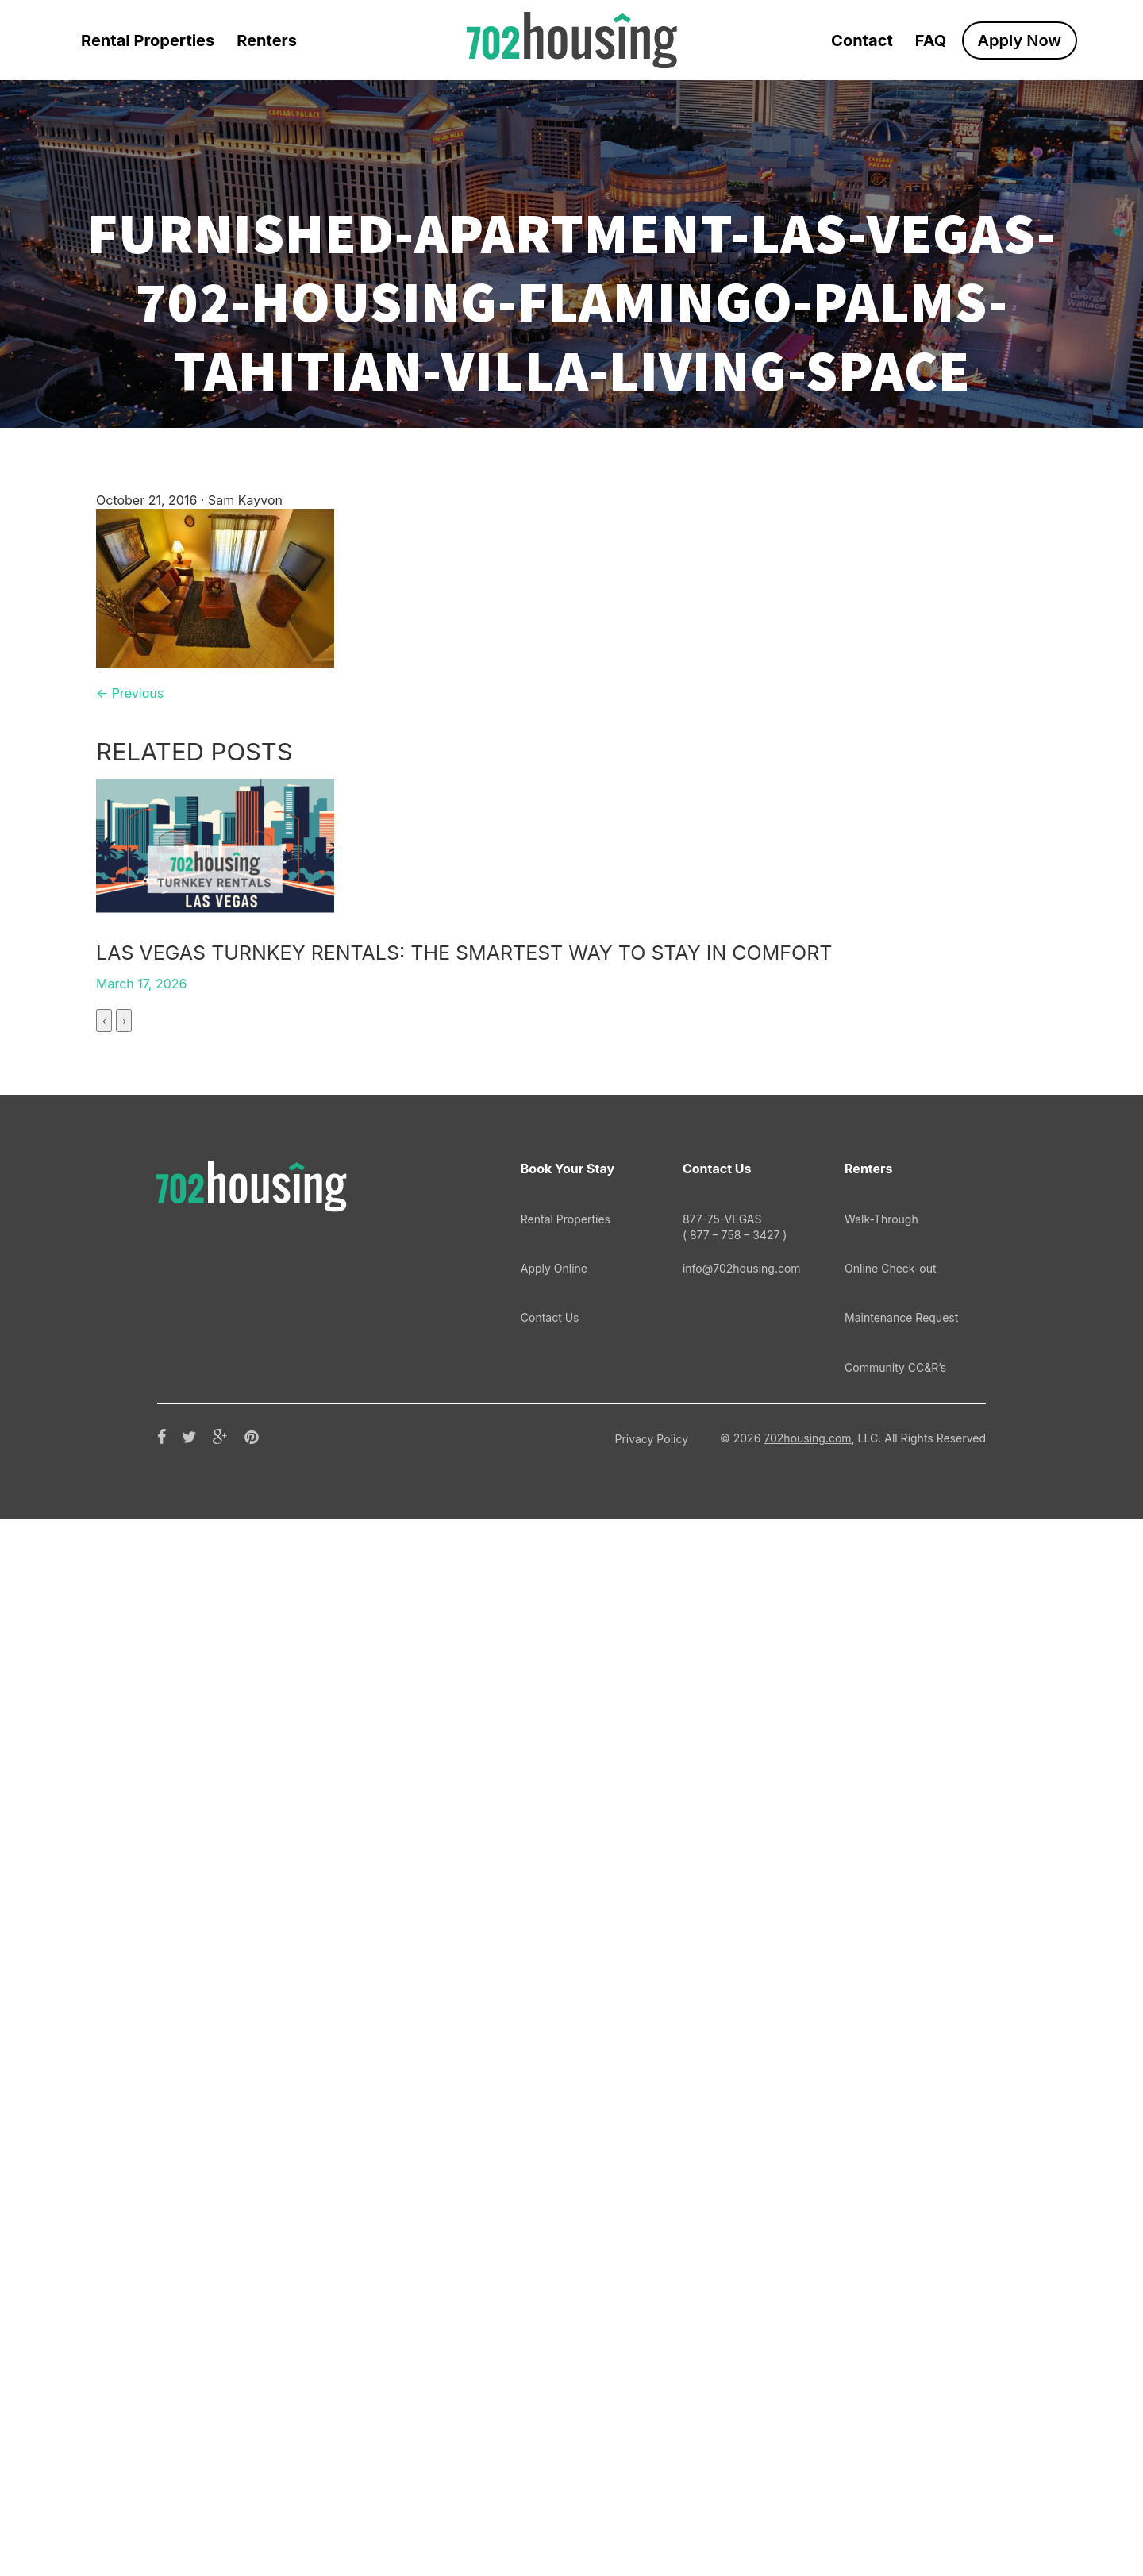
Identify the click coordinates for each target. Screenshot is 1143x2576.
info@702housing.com (742, 2324)
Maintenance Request (901, 2374)
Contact (862, 40)
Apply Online (554, 2324)
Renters (267, 40)
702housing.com (807, 2494)
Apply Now (1020, 40)
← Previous (130, 693)
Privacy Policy (651, 2495)
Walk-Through (881, 2275)
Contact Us (550, 2374)
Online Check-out (891, 2324)
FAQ (931, 40)
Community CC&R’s (895, 2424)
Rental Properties (147, 40)
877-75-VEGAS (742, 2284)
